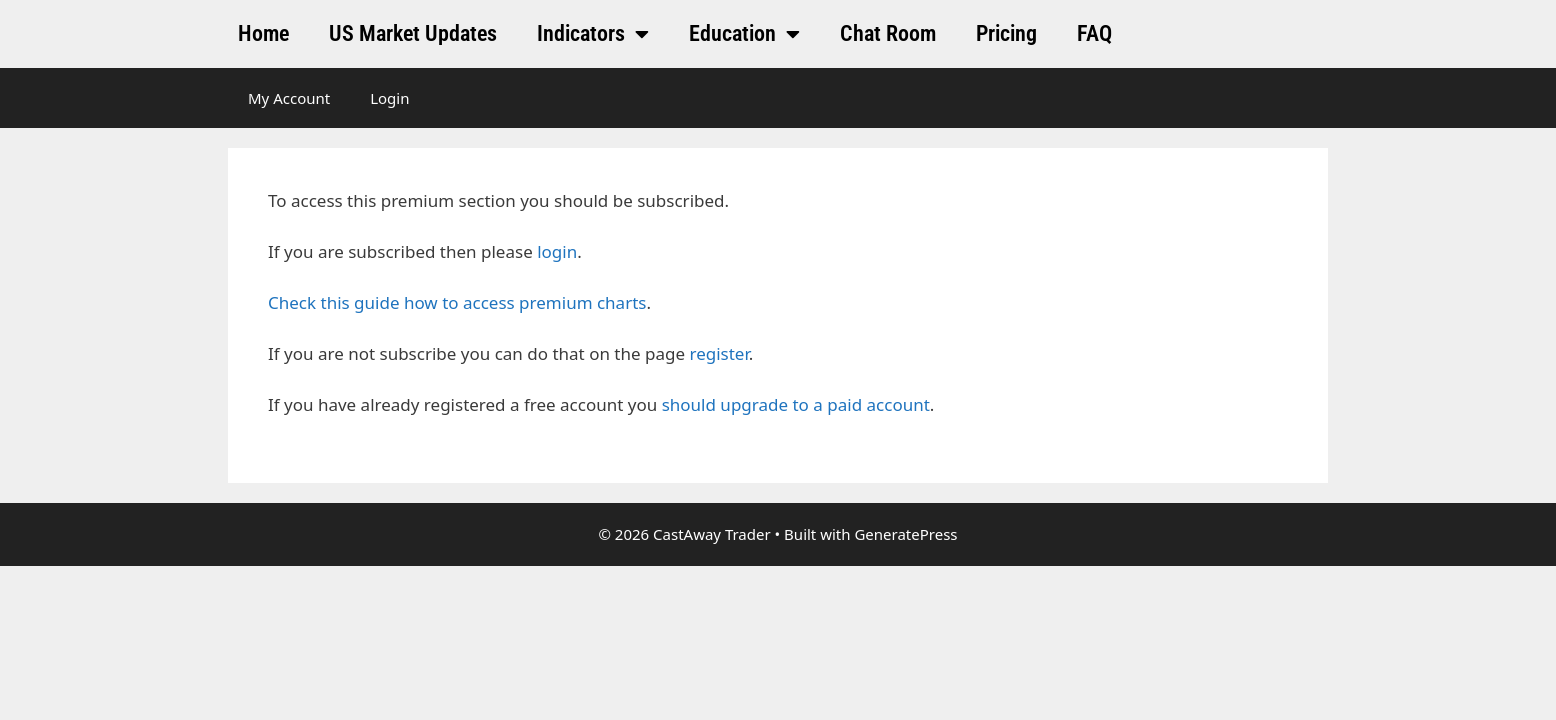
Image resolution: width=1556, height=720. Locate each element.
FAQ (1094, 33)
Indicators (593, 34)
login (557, 251)
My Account (289, 98)
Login (389, 98)
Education (744, 34)
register (718, 353)
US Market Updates (413, 33)
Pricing (1006, 33)
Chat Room (888, 33)
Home (263, 33)
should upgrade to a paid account (796, 404)
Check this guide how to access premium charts (457, 302)
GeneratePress (905, 534)
